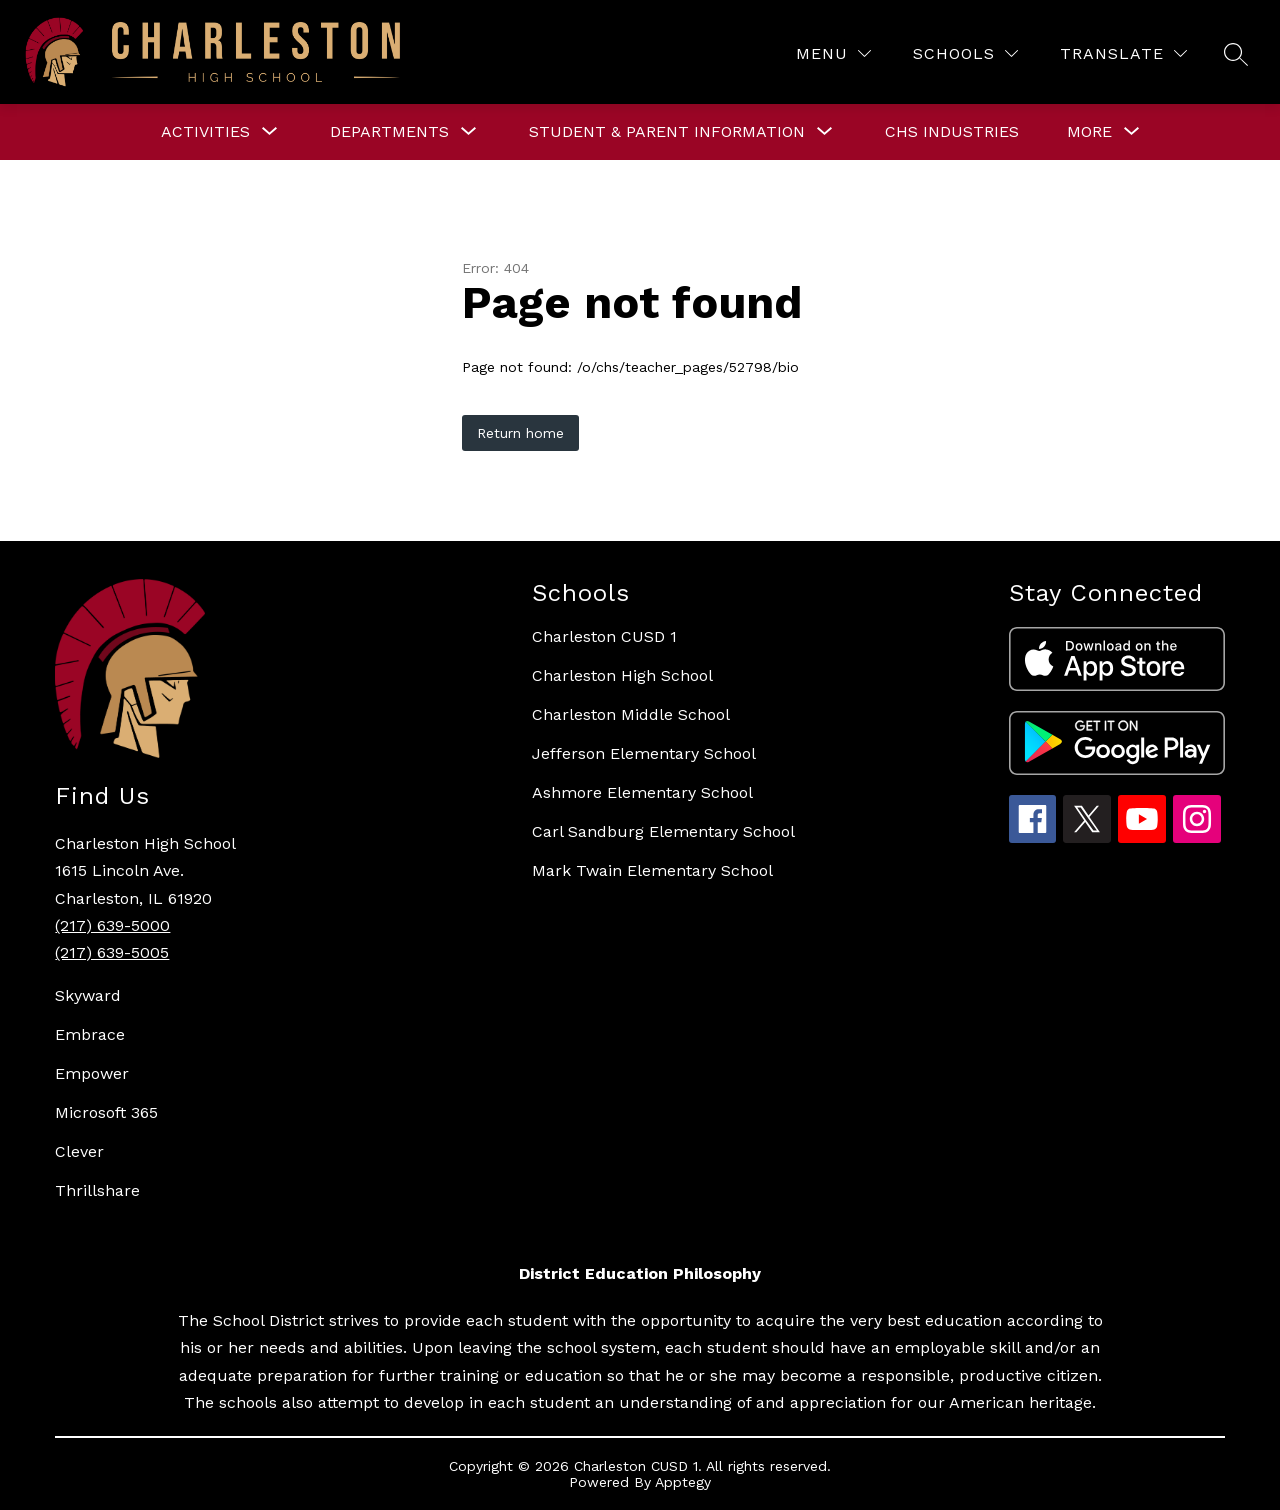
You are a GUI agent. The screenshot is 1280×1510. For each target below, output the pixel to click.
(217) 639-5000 (112, 925)
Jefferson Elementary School (644, 753)
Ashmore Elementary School (642, 792)
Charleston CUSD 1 (604, 636)
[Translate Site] (1123, 53)
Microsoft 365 (106, 1112)
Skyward (88, 995)
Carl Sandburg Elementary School (663, 831)
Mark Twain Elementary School (652, 870)
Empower (92, 1073)
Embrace (90, 1034)
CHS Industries (952, 131)
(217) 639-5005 (112, 952)
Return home (520, 433)
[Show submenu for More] (1089, 132)
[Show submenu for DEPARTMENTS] (389, 132)
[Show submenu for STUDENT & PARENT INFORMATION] (667, 132)
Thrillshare (97, 1190)
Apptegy (683, 1482)
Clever (79, 1151)
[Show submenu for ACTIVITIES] (205, 132)
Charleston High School (622, 675)
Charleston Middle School (631, 714)
